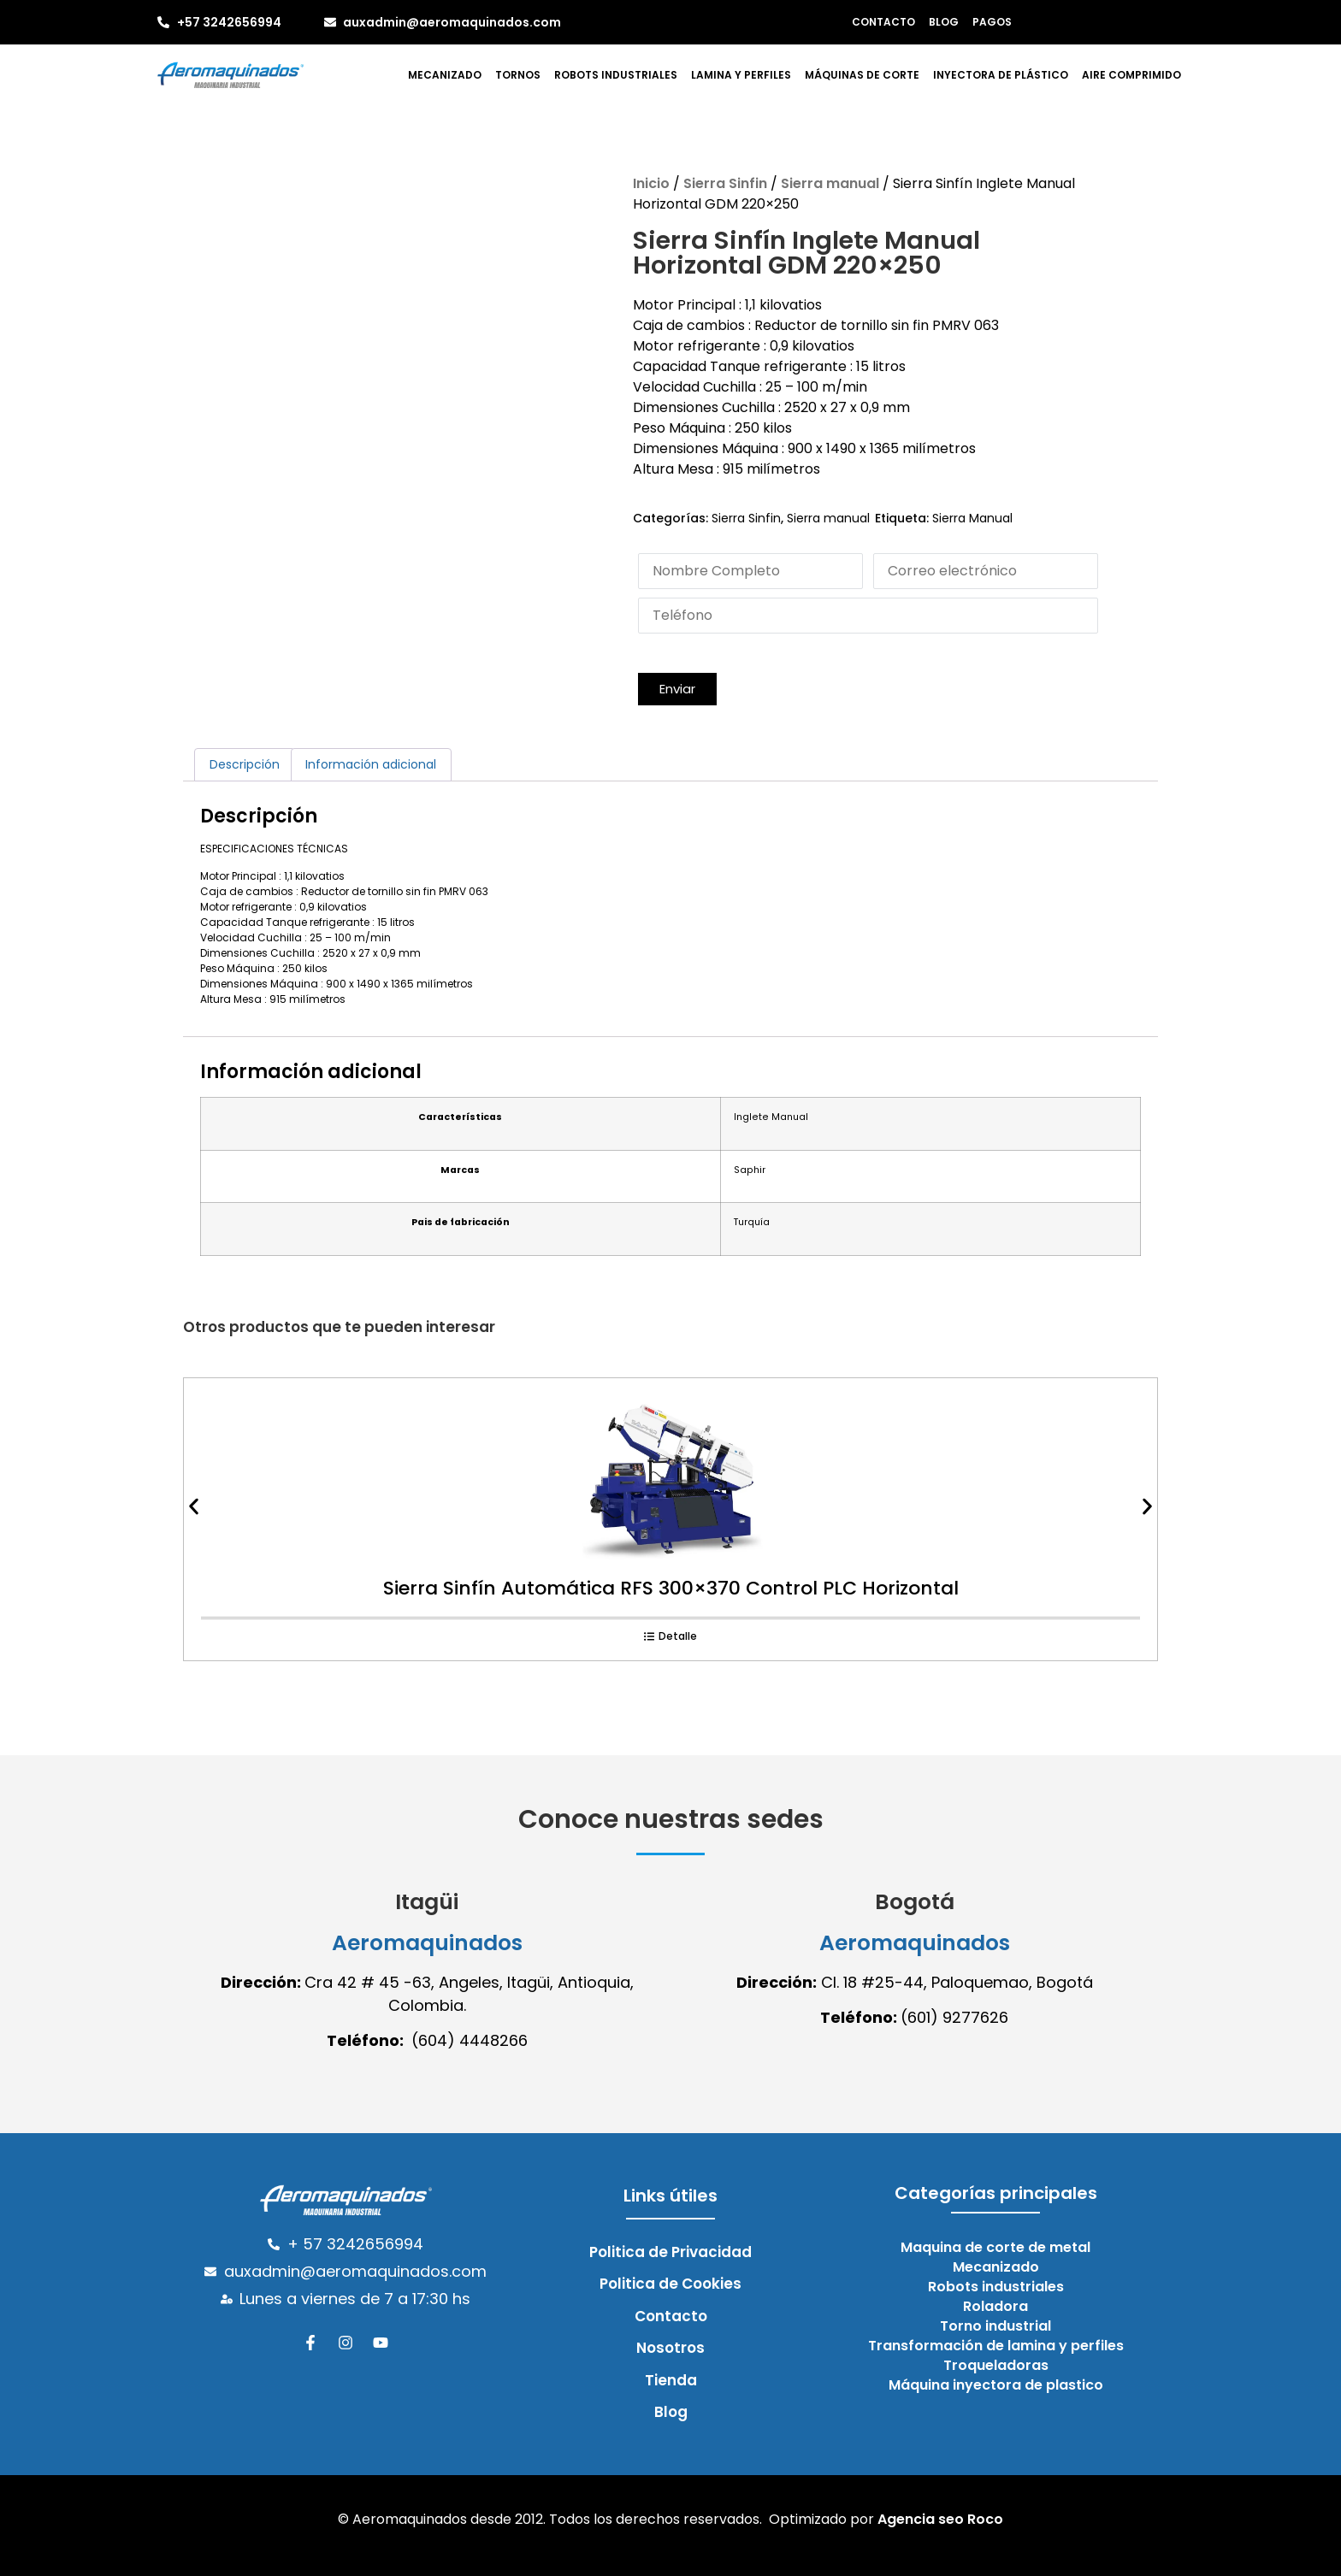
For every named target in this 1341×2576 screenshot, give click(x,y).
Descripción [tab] (245, 764)
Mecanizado (444, 75)
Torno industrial (995, 2326)
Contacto (883, 22)
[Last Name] (750, 571)
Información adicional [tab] (370, 764)
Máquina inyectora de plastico (996, 2385)
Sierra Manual (972, 518)
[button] (677, 689)
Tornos (518, 75)
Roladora (995, 2306)
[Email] (985, 571)
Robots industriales (615, 75)
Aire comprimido (1131, 75)
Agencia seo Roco (940, 2519)
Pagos (992, 22)
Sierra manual (830, 183)
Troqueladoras (996, 2365)
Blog (944, 22)
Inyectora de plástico (1000, 75)
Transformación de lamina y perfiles (996, 2346)
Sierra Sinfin (725, 183)
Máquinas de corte (862, 75)
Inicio (651, 183)
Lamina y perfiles (741, 75)
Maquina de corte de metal (995, 2247)
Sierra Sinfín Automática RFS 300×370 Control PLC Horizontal (671, 1588)
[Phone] (868, 616)
